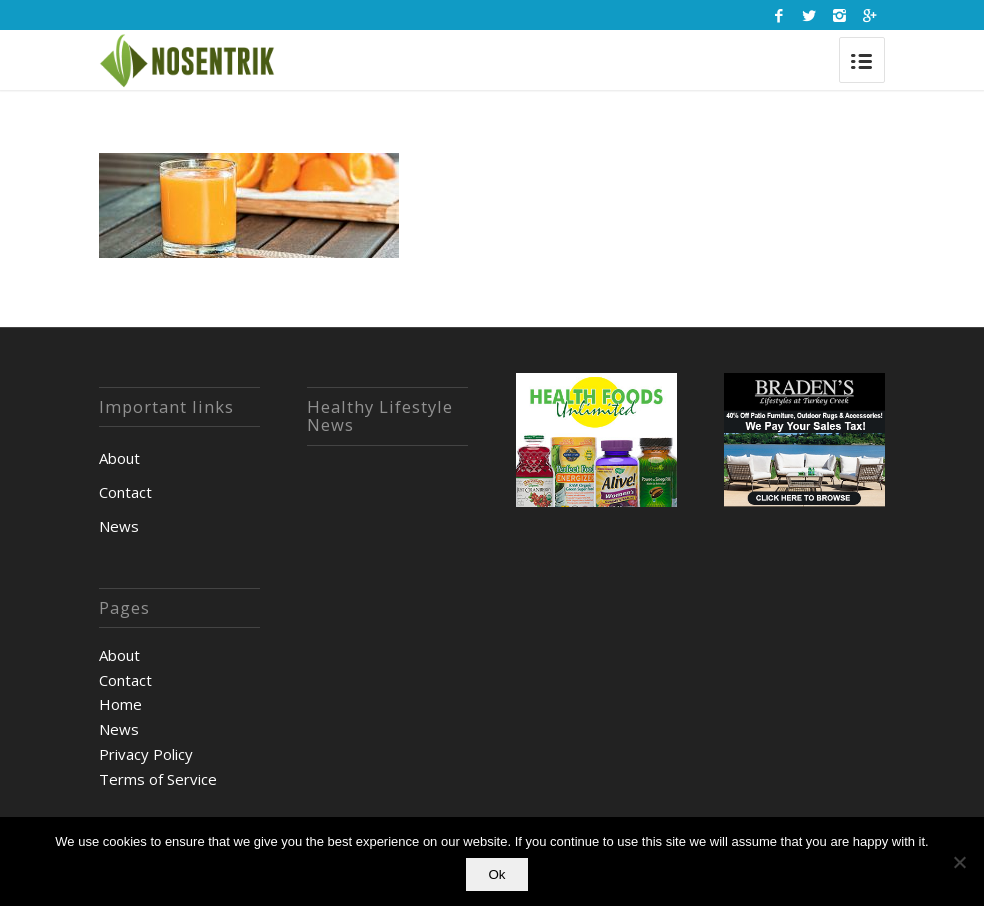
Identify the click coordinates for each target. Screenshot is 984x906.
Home (120, 704)
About (119, 458)
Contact (125, 492)
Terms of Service (158, 779)
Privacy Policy (146, 754)
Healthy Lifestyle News (380, 416)
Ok (496, 874)
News (119, 526)
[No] (959, 862)
